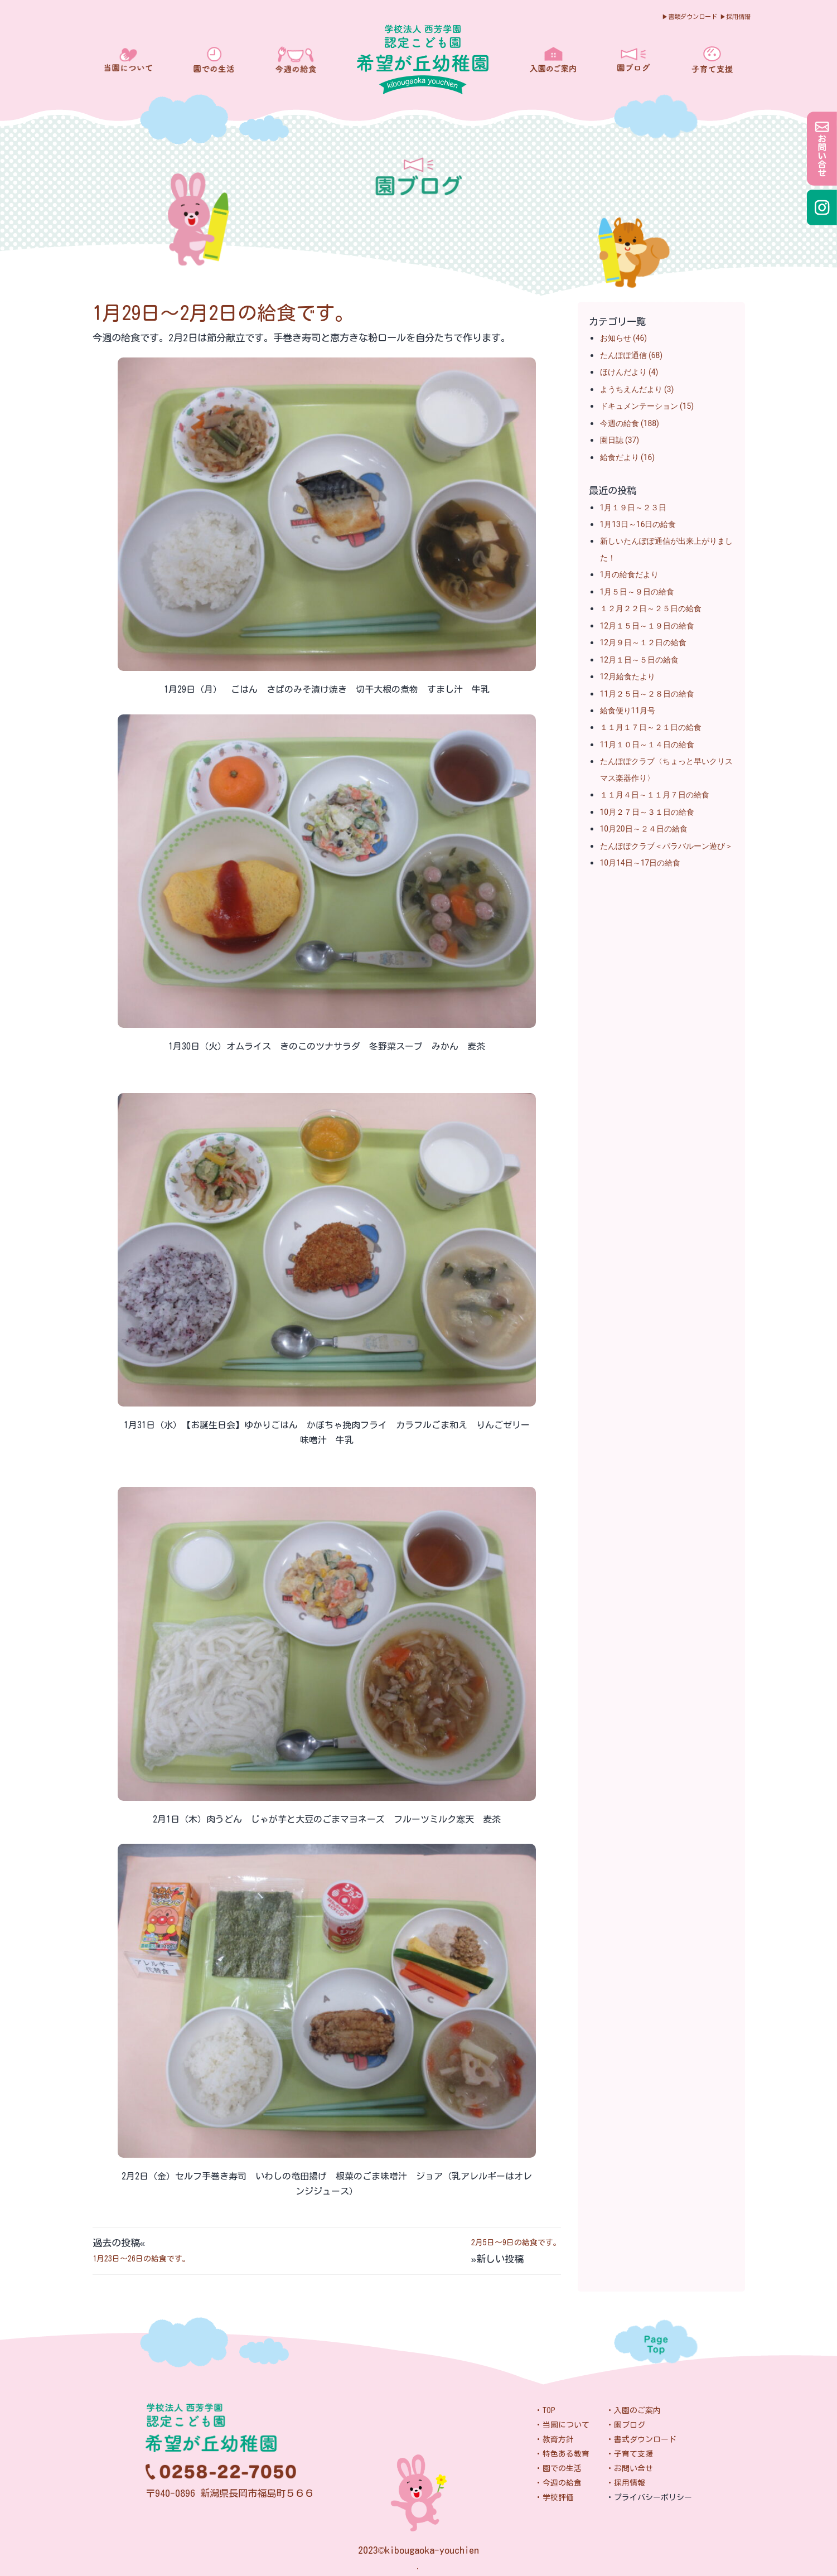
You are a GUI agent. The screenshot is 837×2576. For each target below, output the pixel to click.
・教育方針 (554, 2439)
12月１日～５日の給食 (639, 659)
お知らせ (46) (623, 338)
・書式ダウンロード (641, 2439)
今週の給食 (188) (629, 423)
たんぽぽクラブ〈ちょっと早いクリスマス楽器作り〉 (666, 769)
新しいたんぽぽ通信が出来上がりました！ (666, 549)
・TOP (545, 2410)
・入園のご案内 (633, 2410)
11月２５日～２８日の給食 (647, 693)
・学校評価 (554, 2497)
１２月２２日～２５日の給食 (650, 608)
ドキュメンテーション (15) (647, 406)
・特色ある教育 (562, 2454)
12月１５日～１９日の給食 (647, 625)
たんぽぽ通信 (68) (631, 355)
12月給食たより (628, 676)
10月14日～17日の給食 (640, 862)
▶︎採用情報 (735, 16)
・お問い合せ (629, 2468)
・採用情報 (625, 2483)
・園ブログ (625, 2425)
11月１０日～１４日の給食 (647, 744)
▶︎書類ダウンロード (689, 16)
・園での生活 (558, 2468)
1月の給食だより (629, 574)
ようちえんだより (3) (637, 389)
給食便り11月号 (628, 710)
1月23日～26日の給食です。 (141, 2259)
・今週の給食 (558, 2483)
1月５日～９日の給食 (637, 591)
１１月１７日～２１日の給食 (650, 727)
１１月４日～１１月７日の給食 (654, 794)
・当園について (562, 2425)
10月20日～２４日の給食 (644, 828)
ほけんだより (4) (629, 372)
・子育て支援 (629, 2454)
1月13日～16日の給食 (638, 524)
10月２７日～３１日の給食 (647, 812)
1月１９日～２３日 (633, 507)
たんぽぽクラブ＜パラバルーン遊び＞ (666, 846)
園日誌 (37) (620, 440)
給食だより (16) (627, 457)
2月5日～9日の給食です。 (516, 2242)
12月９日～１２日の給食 (643, 642)
